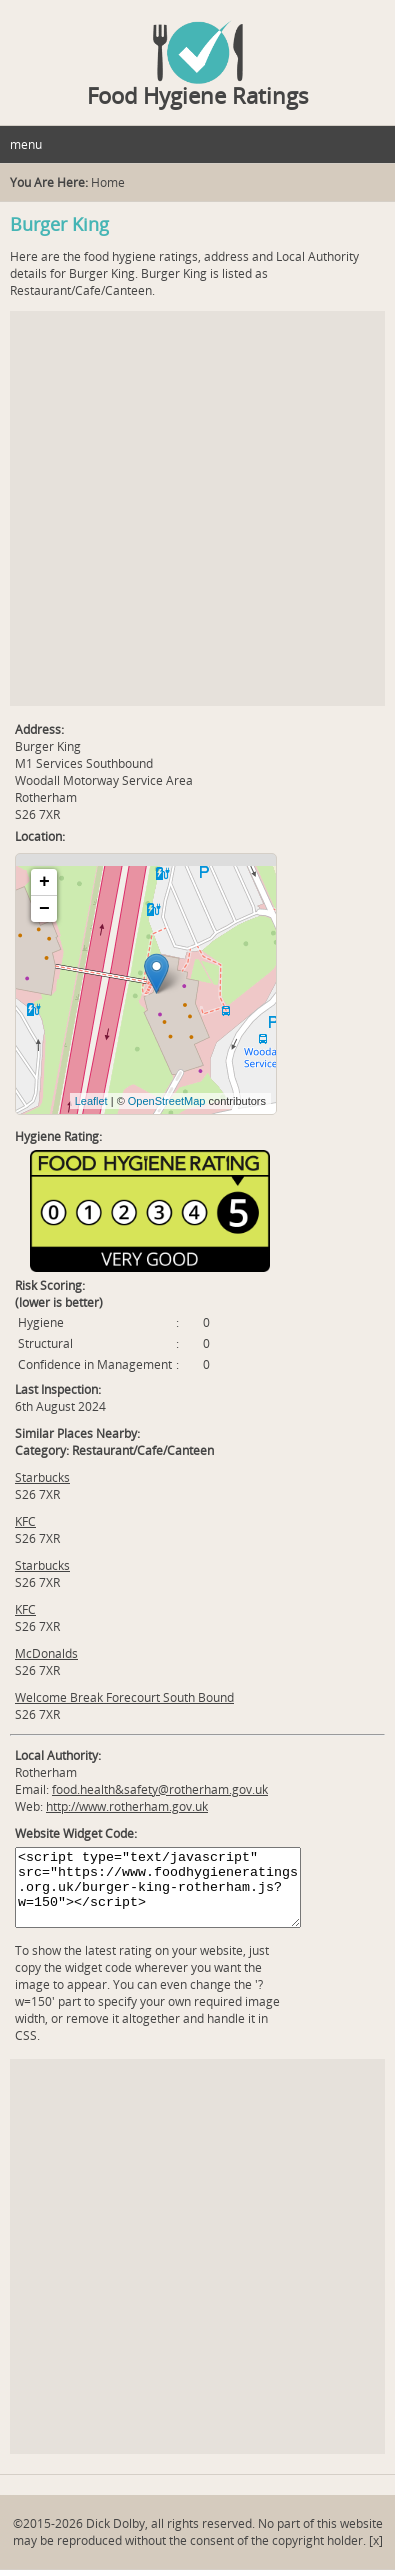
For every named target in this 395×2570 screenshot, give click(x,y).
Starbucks (42, 1477)
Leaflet (91, 1101)
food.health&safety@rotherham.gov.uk (160, 1789)
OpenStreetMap (167, 1101)
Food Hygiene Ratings (198, 95)
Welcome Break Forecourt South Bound (124, 1697)
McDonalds (46, 1653)
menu (26, 144)
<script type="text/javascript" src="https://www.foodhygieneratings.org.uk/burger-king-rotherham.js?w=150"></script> (158, 1887)
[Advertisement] (197, 508)
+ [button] (44, 882)
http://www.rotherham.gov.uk (127, 1806)
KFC (25, 1521)
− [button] (44, 909)
